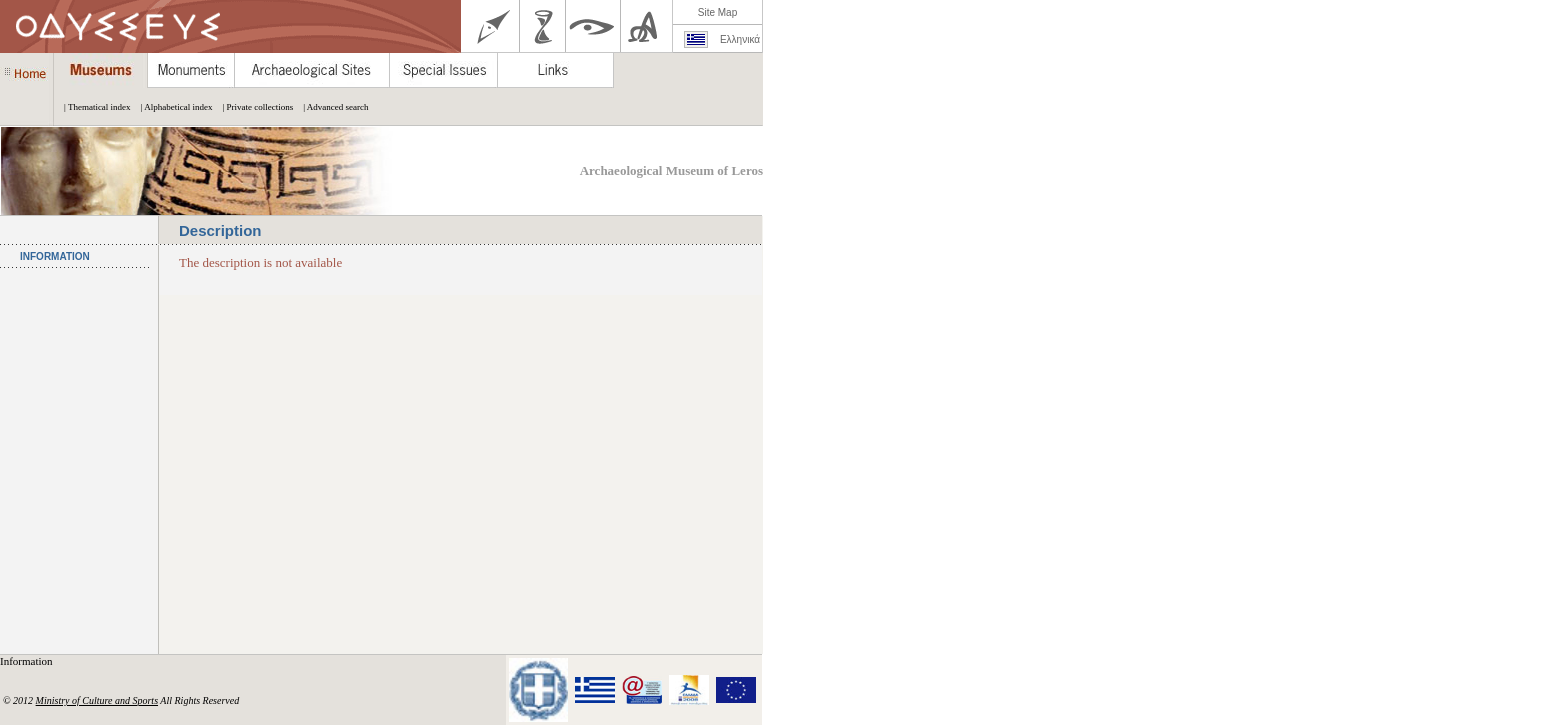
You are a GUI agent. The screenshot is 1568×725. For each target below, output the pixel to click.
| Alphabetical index (172, 107)
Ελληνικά (740, 39)
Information (27, 661)
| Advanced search (330, 107)
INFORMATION (55, 256)
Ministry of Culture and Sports (97, 700)
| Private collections (252, 107)
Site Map (717, 12)
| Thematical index (92, 107)
